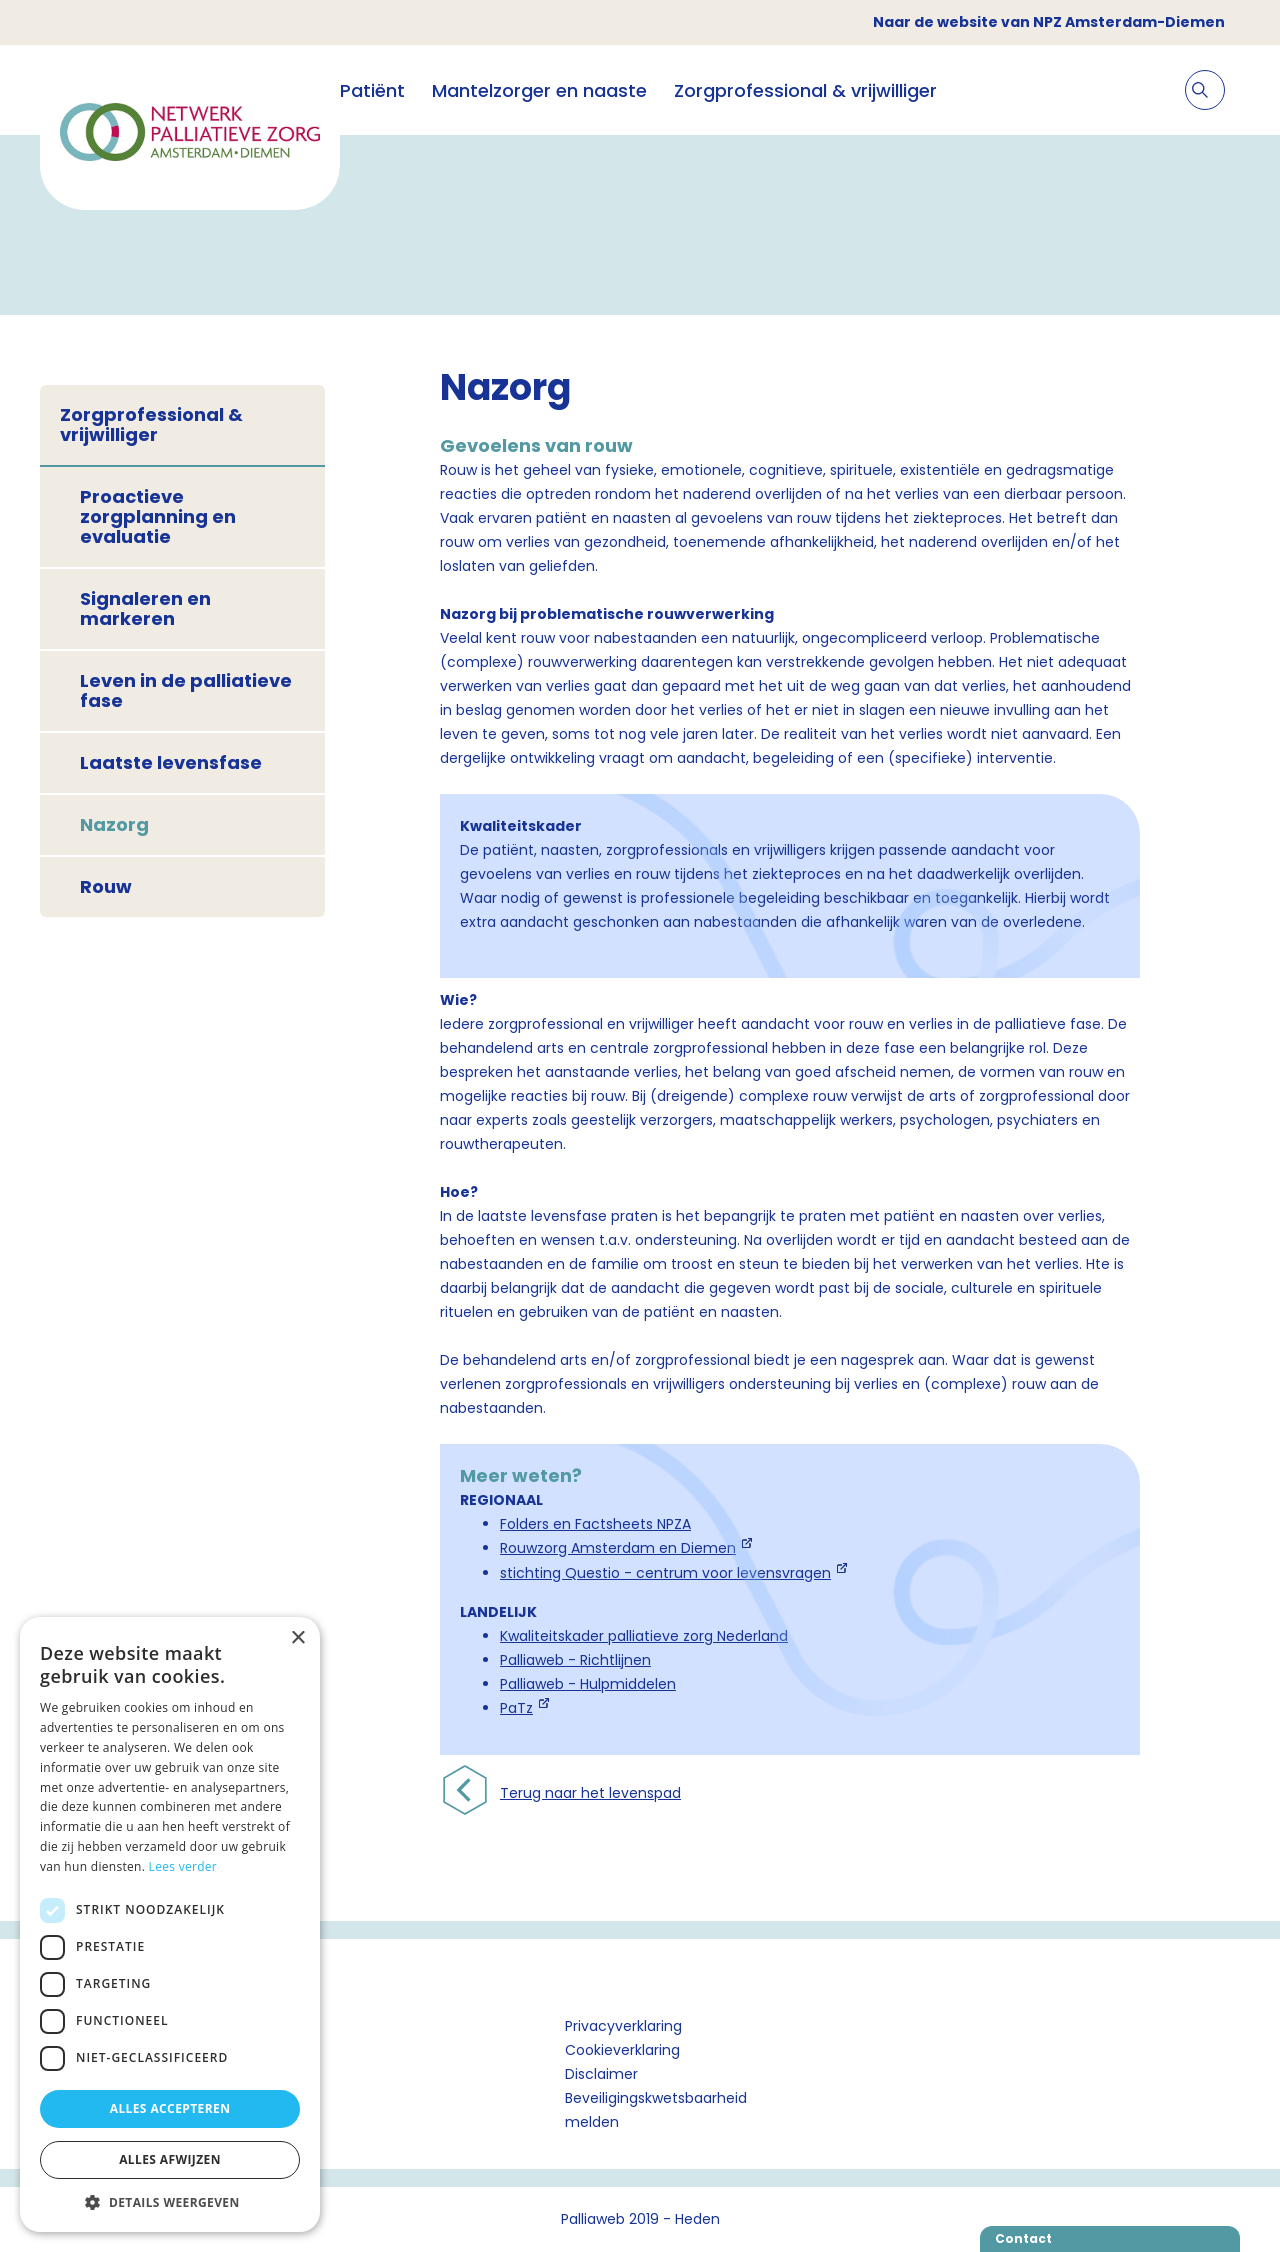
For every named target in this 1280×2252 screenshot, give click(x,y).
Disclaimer (601, 2074)
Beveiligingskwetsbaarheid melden (656, 2110)
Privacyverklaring (623, 2026)
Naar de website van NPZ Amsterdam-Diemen (1049, 22)
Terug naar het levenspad (590, 1793)
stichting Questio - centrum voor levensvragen (665, 1573)
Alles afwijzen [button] (170, 2159)
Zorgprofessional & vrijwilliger (805, 90)
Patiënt (372, 90)
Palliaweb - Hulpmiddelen (588, 1684)
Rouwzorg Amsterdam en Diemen (618, 1548)
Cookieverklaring (622, 2050)
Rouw (106, 886)
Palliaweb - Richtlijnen (575, 1660)
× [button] (297, 1638)
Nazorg (114, 824)
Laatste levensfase (171, 762)
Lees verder (183, 1866)
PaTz (516, 1708)
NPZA (672, 1524)
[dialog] (170, 1924)
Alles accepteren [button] (170, 2108)
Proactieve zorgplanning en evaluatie (158, 516)
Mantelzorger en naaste (539, 90)
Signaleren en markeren (145, 608)
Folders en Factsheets (576, 1524)
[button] (170, 2202)
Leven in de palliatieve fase (186, 690)
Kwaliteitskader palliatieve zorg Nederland (644, 1636)
